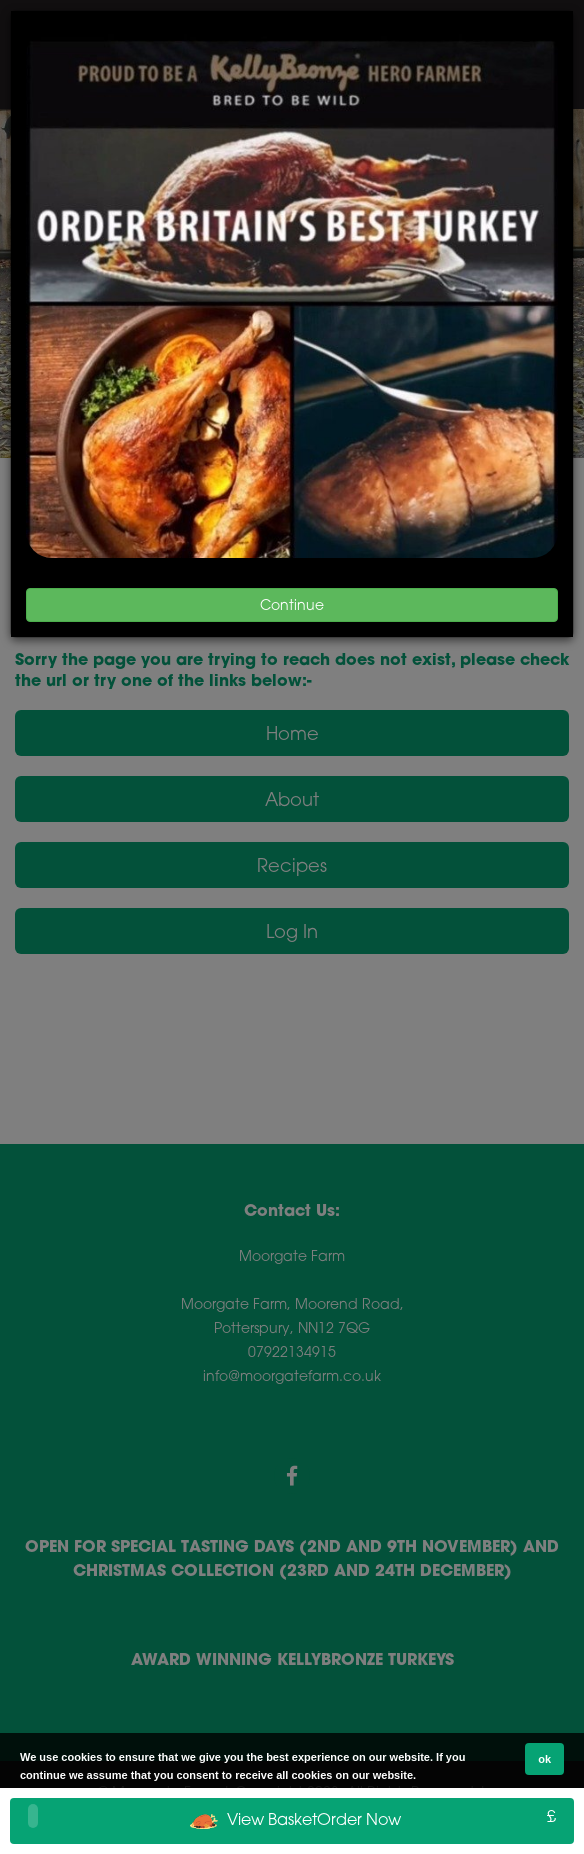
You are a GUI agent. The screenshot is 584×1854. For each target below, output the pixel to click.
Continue (292, 604)
